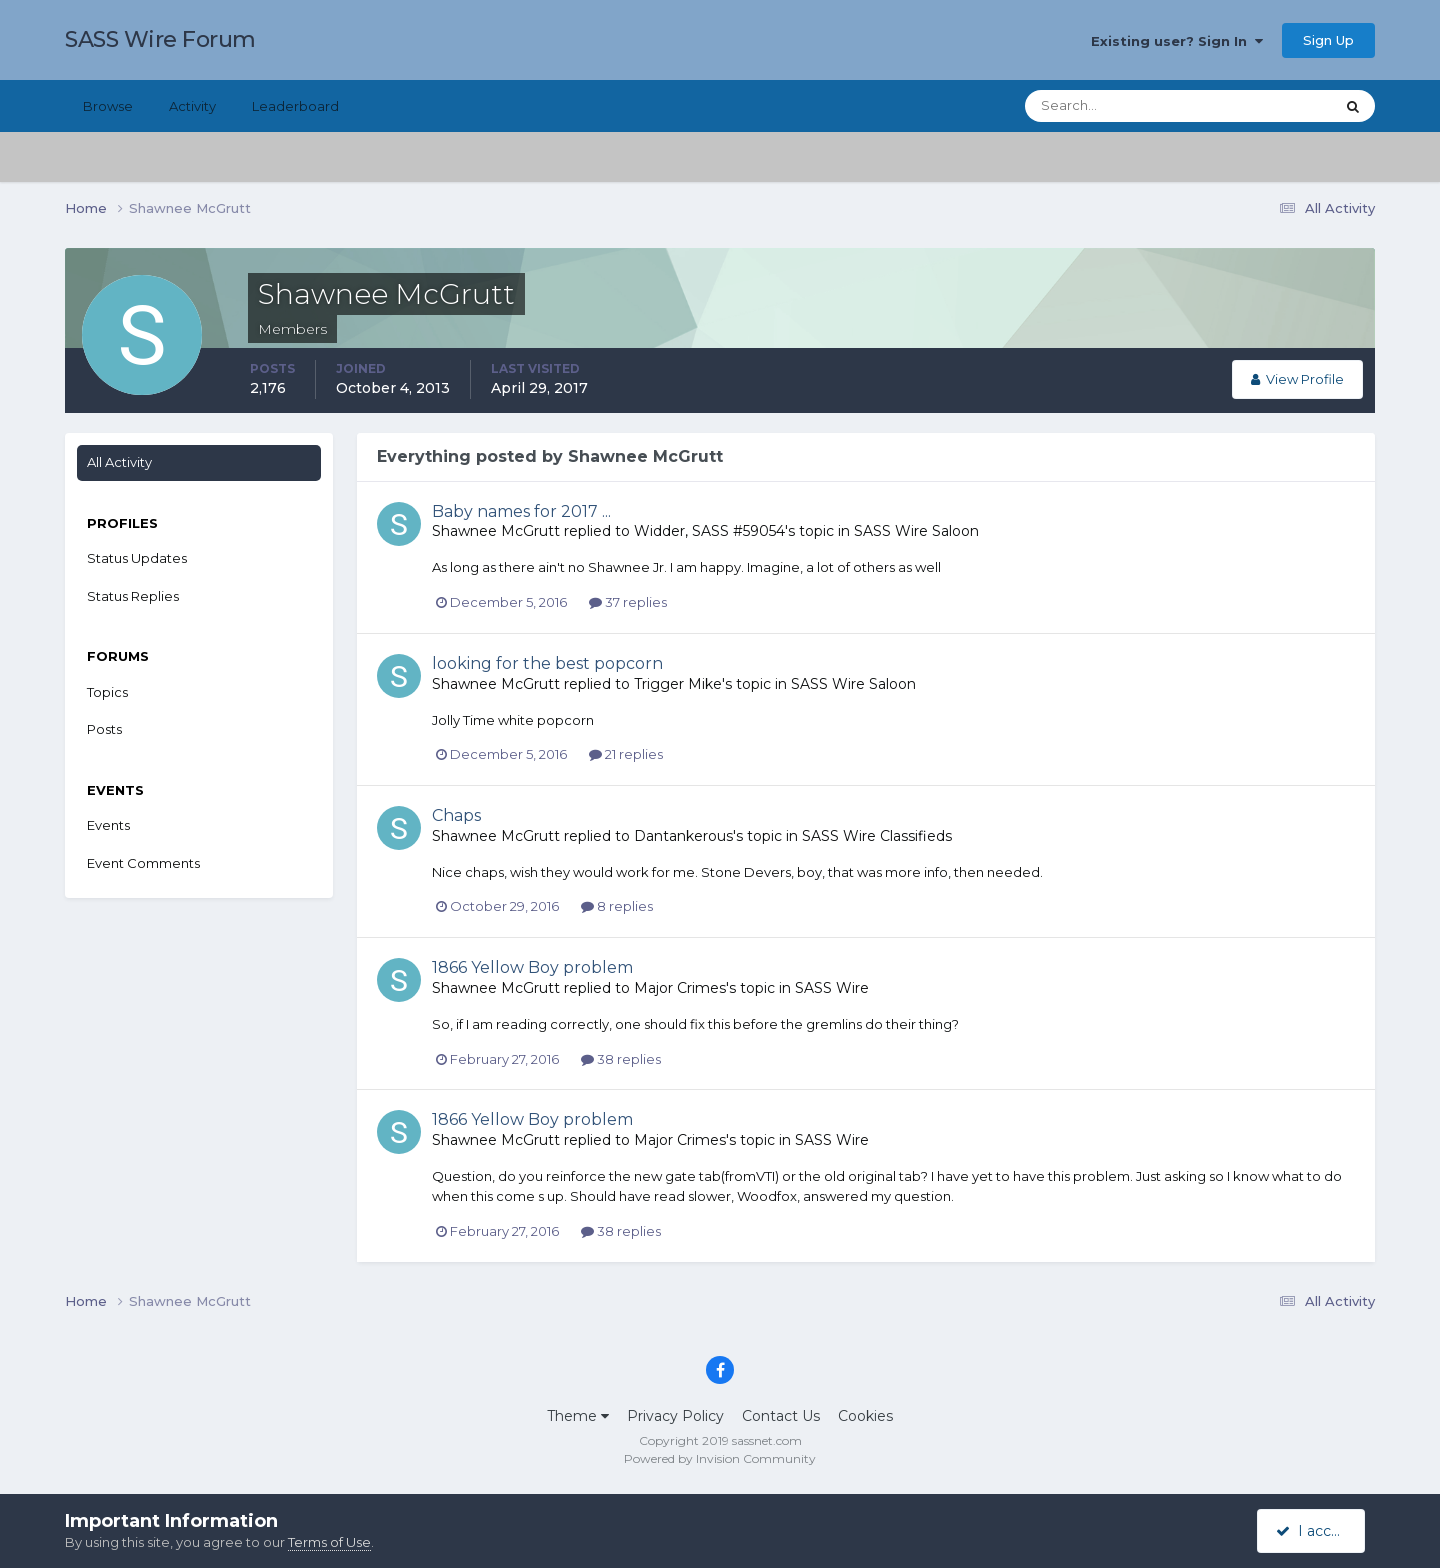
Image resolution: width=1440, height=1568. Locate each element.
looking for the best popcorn (547, 663)
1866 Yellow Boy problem (532, 967)
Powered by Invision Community (720, 1458)
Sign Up (1328, 40)
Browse (108, 106)
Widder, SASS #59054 (709, 531)
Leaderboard (295, 106)
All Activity (119, 462)
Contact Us (781, 1416)
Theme (578, 1416)
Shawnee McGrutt (496, 531)
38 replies (621, 1059)
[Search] (1115, 106)
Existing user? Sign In (1177, 41)
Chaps (456, 815)
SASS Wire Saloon (916, 531)
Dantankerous (683, 836)
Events (108, 825)
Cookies (865, 1416)
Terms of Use (329, 1542)
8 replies (617, 906)
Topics (107, 692)
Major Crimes (680, 988)
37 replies (628, 602)
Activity (192, 106)
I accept (1314, 1531)
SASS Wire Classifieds (877, 836)
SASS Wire (832, 988)
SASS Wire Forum (160, 39)
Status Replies (133, 596)
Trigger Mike (678, 684)
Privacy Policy (675, 1416)
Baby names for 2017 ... (521, 511)
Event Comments (143, 863)
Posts (104, 729)
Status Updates (137, 558)
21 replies (626, 754)
